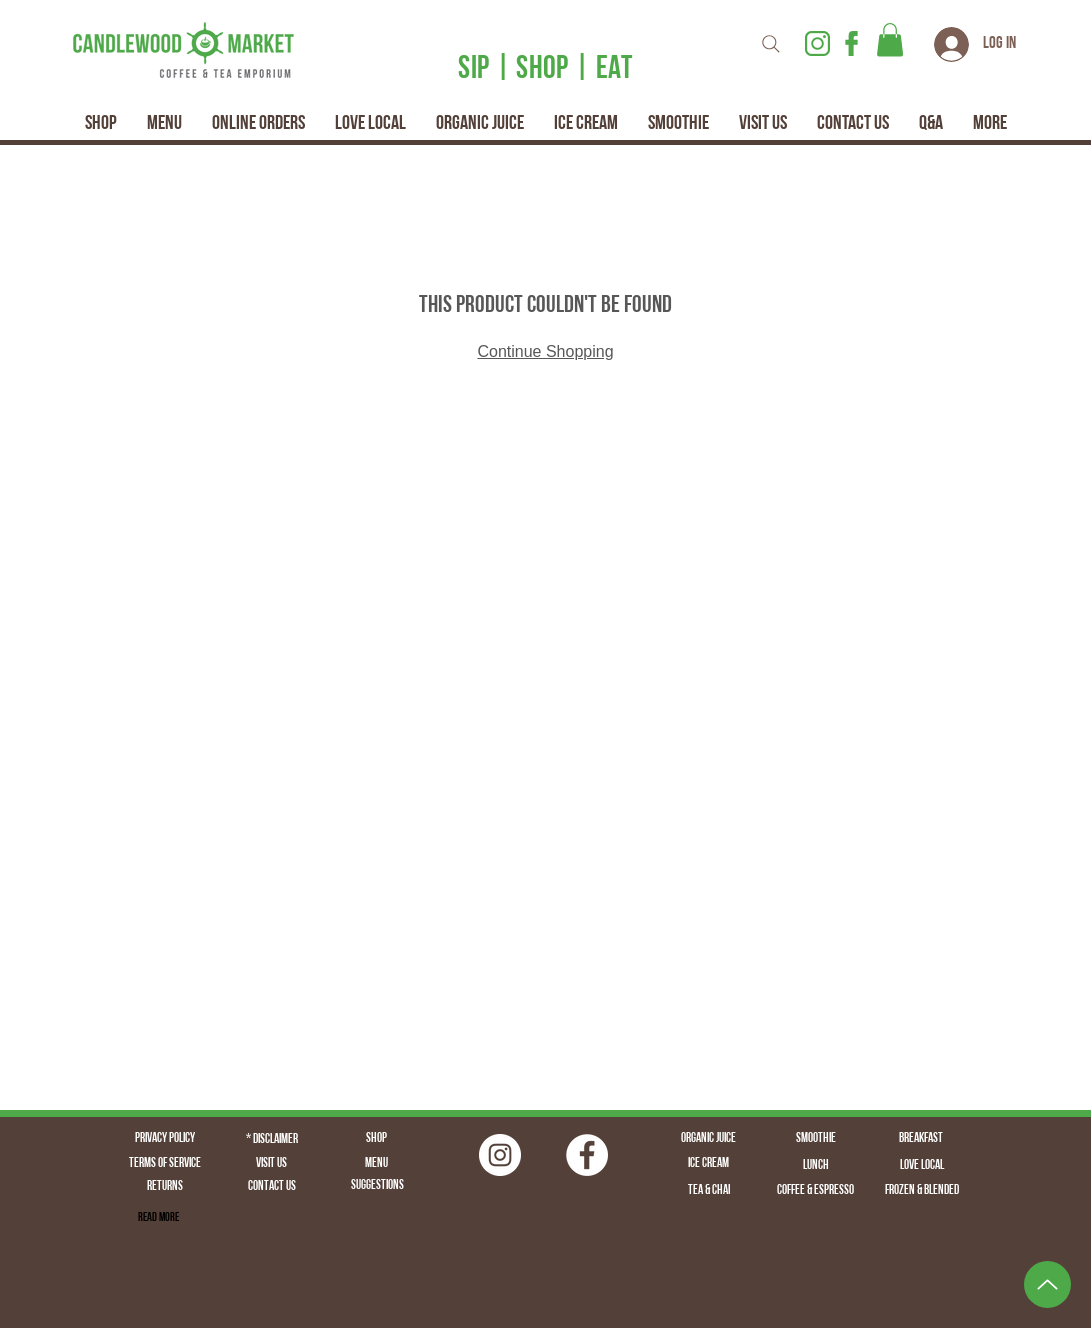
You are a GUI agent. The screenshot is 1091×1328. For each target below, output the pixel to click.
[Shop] (377, 1139)
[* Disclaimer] (272, 1140)
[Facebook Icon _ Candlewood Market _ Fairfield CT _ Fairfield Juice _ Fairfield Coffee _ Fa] (851, 43)
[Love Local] (922, 1166)
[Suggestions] (378, 1186)
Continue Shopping (545, 351)
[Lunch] (816, 1166)
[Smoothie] (816, 1139)
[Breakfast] (921, 1139)
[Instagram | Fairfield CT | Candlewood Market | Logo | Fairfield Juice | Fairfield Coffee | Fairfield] (500, 1155)
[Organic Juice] (709, 1139)
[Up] (1047, 1284)
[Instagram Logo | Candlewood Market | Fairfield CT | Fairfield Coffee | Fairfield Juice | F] (817, 43)
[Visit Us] (272, 1164)
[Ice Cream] (709, 1164)
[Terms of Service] (165, 1164)
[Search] (771, 43)
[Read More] (158, 1218)
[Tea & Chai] (709, 1191)
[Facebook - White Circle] (587, 1155)
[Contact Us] (272, 1187)
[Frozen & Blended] (922, 1191)
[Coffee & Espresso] (816, 1191)
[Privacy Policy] (165, 1139)
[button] (890, 39)
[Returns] (165, 1187)
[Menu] (377, 1164)
